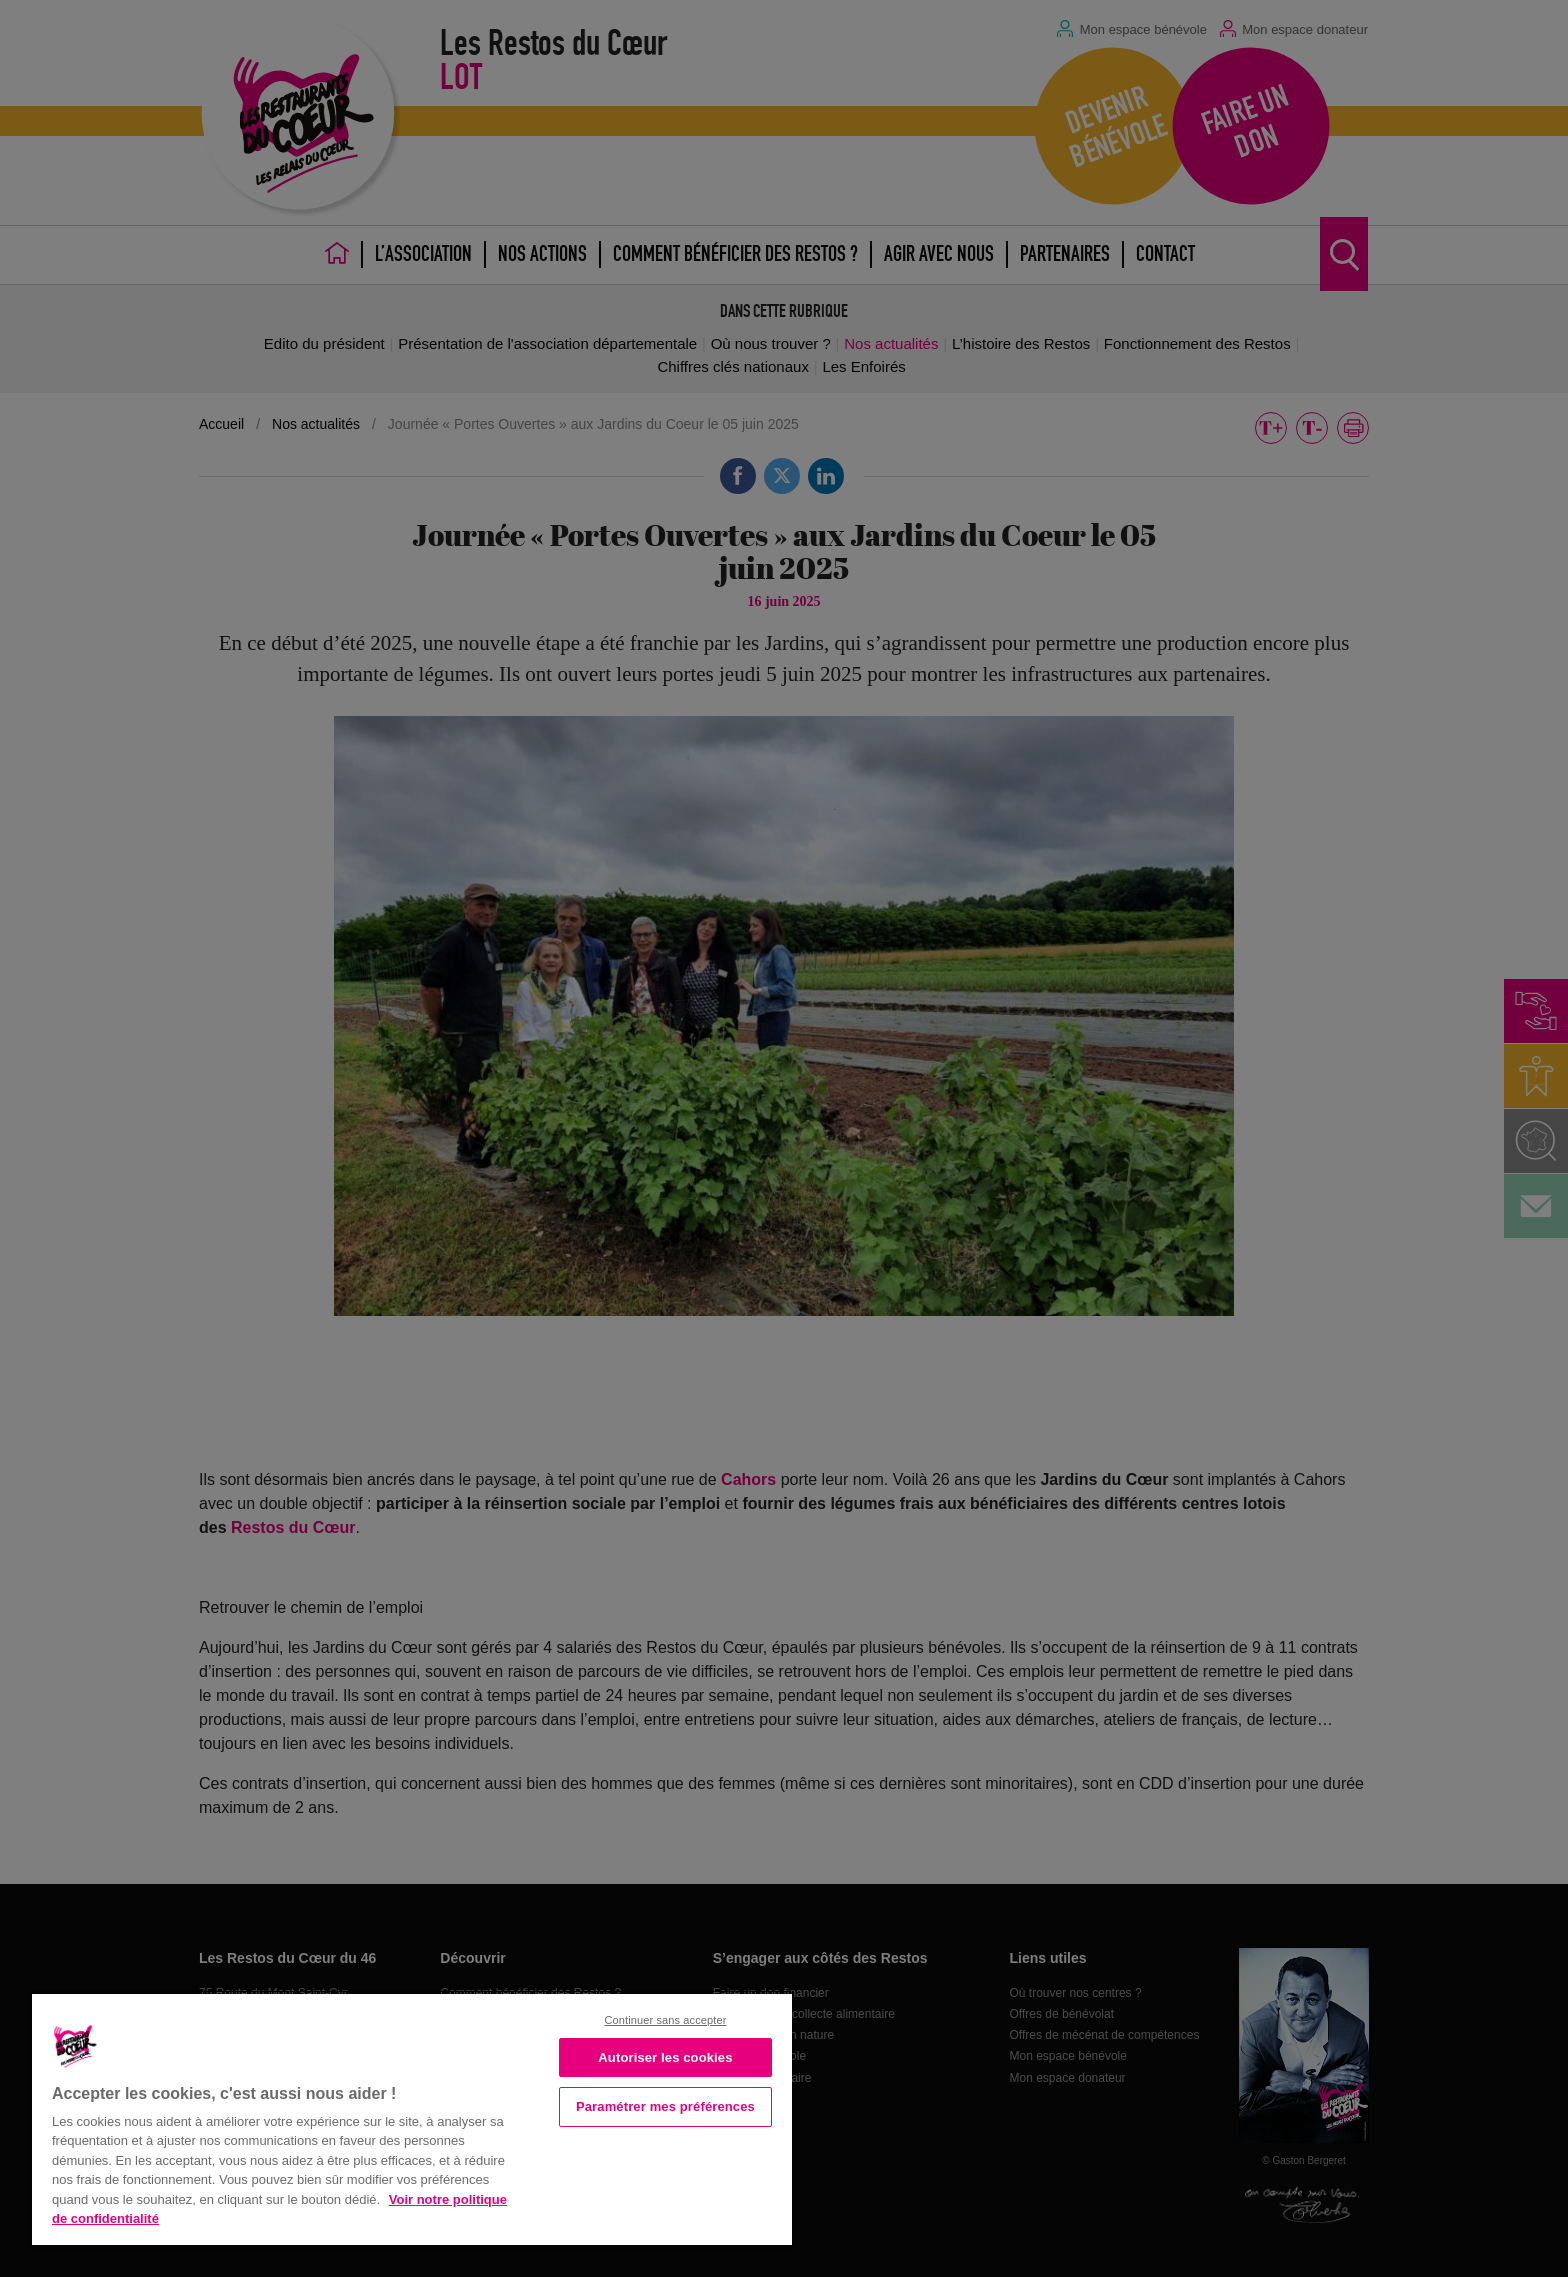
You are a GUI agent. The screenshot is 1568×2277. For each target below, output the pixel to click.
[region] (412, 2117)
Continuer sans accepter (665, 2020)
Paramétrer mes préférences (665, 2106)
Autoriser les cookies (665, 2057)
